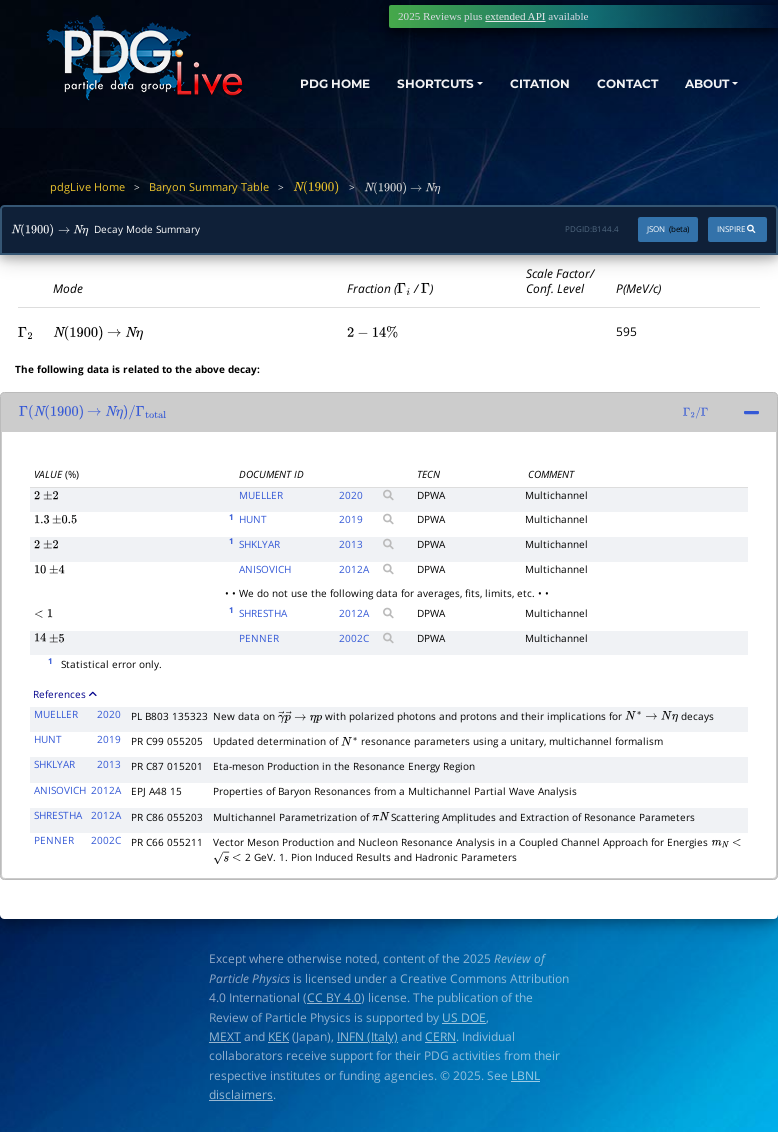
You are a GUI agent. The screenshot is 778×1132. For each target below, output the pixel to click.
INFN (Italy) (367, 1036)
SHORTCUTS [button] (405, 83)
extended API (515, 16)
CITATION (521, 83)
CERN (440, 1036)
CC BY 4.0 (334, 997)
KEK (278, 1036)
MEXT (225, 1036)
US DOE (464, 1017)
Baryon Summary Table (209, 186)
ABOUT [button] (701, 83)
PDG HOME (300, 101)
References (65, 694)
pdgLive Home (87, 186)
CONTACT (615, 83)
